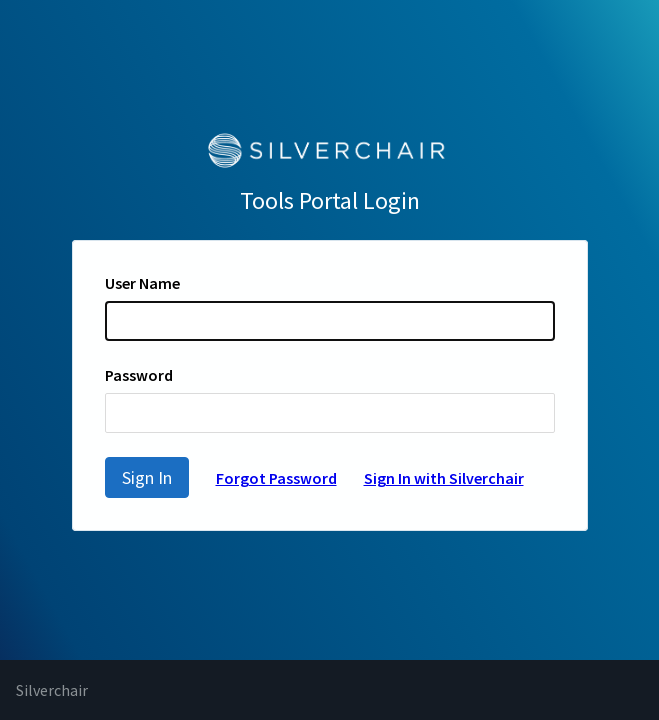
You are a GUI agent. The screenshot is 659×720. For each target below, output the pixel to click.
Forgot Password (276, 478)
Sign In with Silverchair (444, 478)
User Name (142, 283)
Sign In (147, 477)
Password (139, 375)
